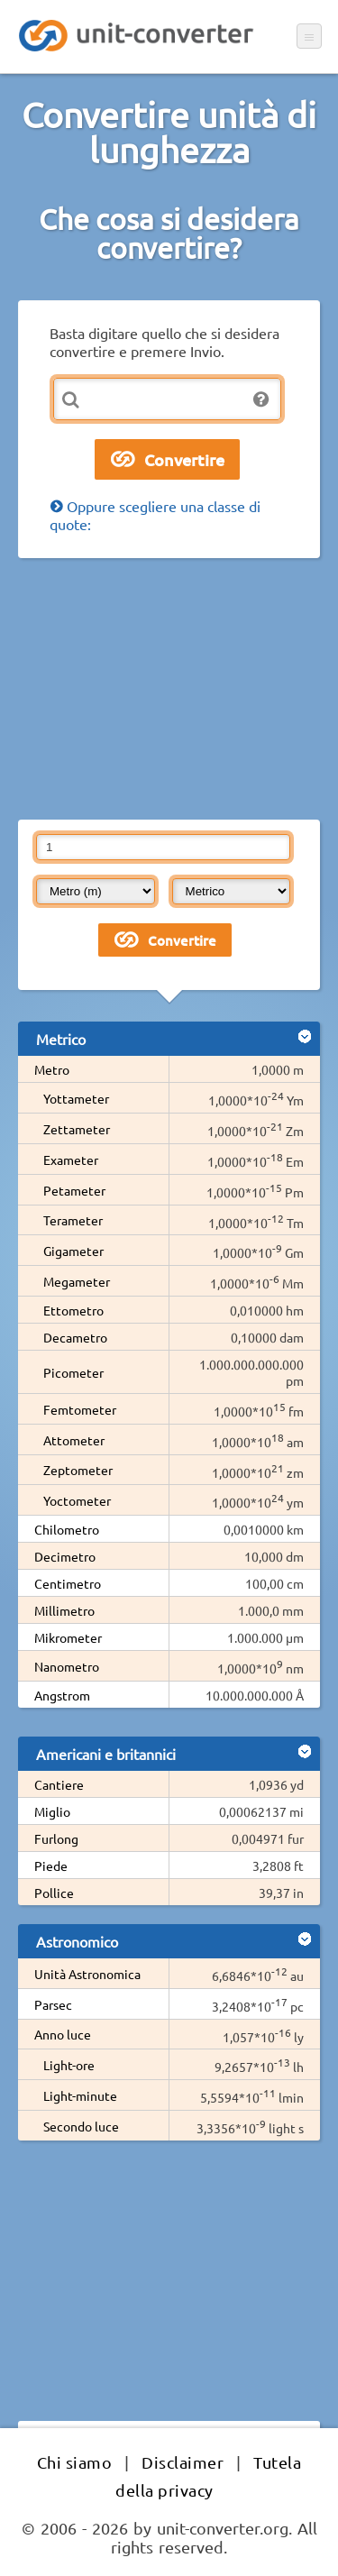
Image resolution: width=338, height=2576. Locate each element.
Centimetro (67, 1583)
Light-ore (69, 2065)
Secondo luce (81, 2126)
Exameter (70, 1159)
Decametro (75, 1337)
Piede (51, 1865)
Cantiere (59, 1784)
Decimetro (65, 1556)
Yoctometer (77, 1500)
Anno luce (62, 2034)
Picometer (73, 1372)
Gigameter (73, 1250)
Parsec (53, 2004)
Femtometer (79, 1409)
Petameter (74, 1190)
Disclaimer (183, 2461)
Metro (51, 1069)
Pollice (54, 1892)
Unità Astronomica (87, 1974)
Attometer (74, 1440)
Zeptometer (78, 1470)
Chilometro (66, 1529)
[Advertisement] (169, 689)
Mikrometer (68, 1637)
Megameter (76, 1281)
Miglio (52, 1811)
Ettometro (73, 1310)
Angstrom (62, 1695)
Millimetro (64, 1610)
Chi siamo (75, 2461)
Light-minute (80, 2095)
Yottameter (76, 1098)
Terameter (73, 1220)
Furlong (56, 1838)
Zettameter (76, 1129)
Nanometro (66, 1666)
